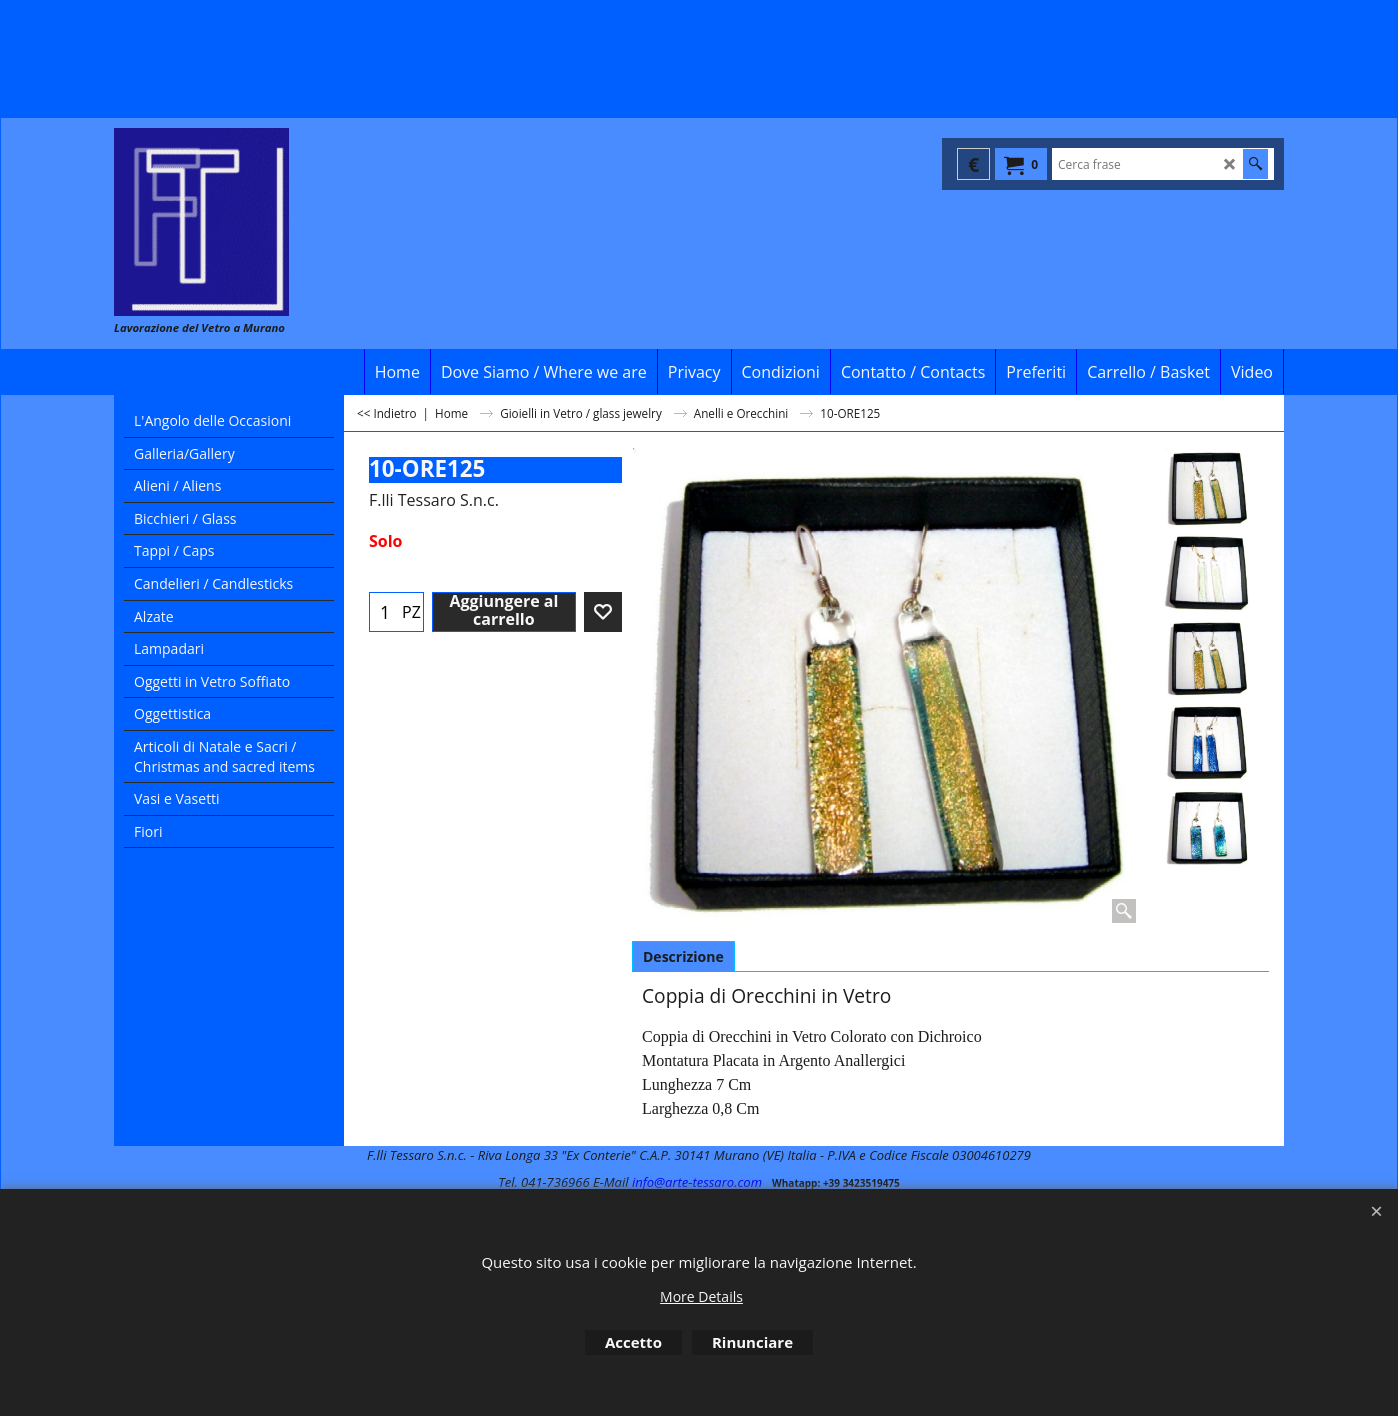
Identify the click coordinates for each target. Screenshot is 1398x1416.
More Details (701, 1296)
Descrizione (683, 956)
